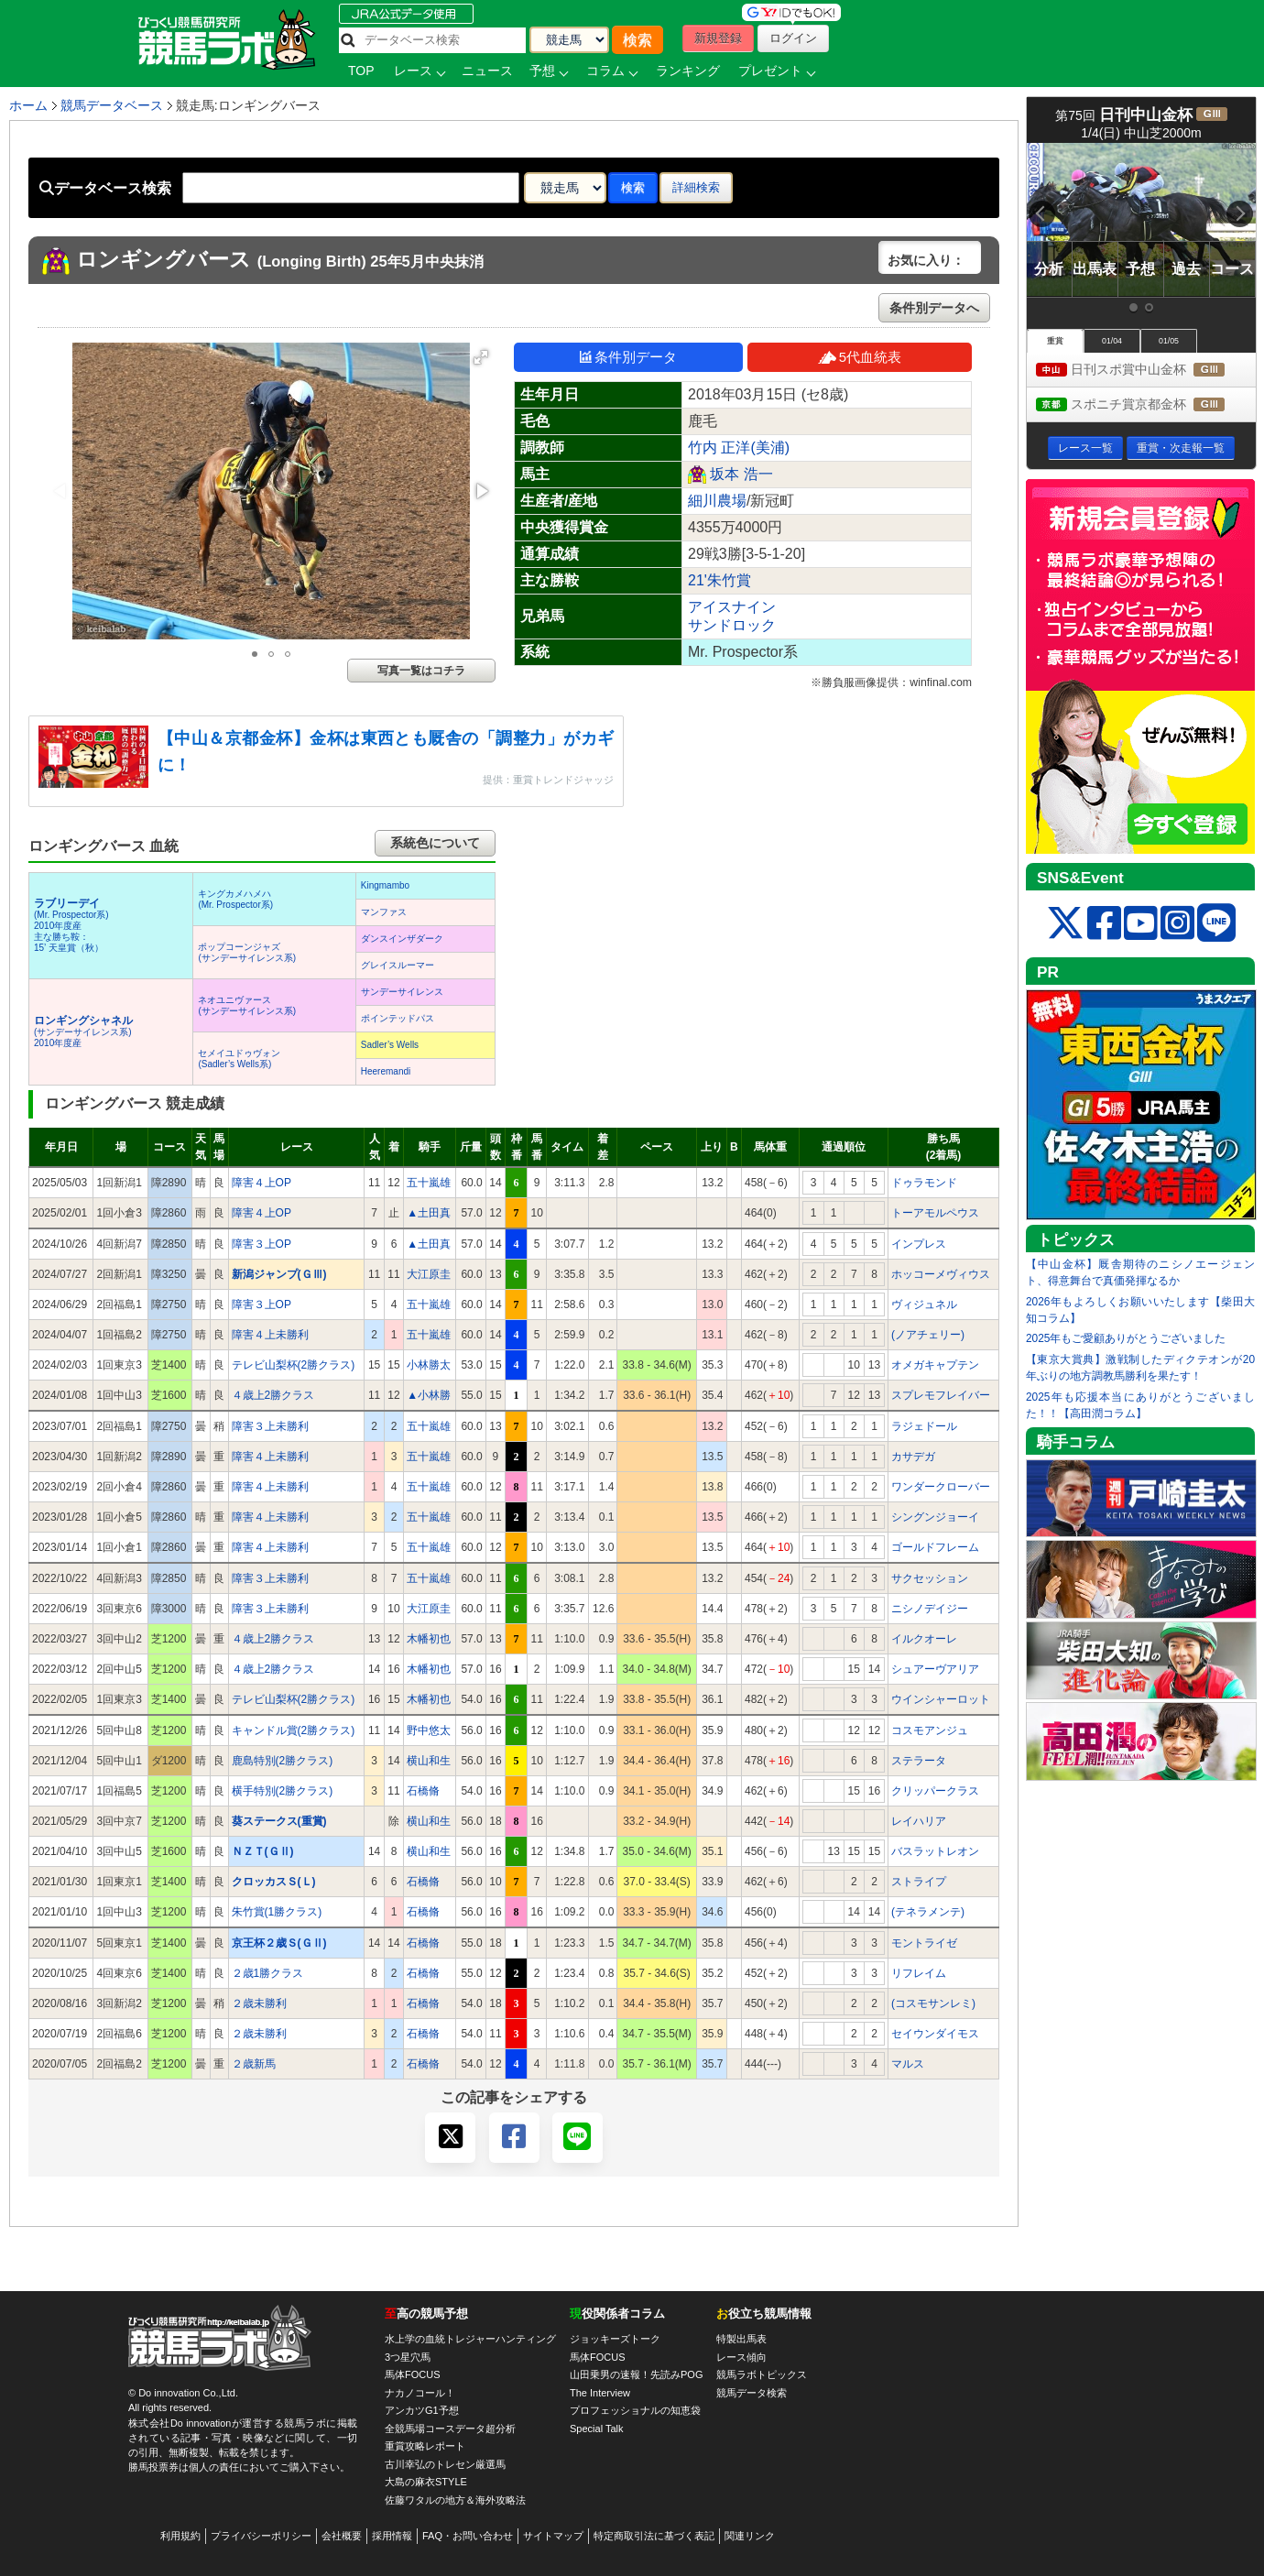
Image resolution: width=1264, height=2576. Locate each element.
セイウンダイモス (935, 2033)
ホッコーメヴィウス (940, 1274)
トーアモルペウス (935, 1212)
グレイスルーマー (397, 965)
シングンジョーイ (935, 1517)
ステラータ (918, 1760)
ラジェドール (924, 1426)
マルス (907, 2064)
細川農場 (717, 500)
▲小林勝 (429, 1395)
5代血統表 (859, 357)
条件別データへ (934, 307)
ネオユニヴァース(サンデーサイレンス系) (247, 1005)
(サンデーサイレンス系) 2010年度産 (83, 1032)
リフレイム (918, 1973)
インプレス (918, 1244)
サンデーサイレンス (402, 992)
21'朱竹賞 (719, 580)
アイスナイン (732, 607)
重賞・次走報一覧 (1181, 448)
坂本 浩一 (741, 474)
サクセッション (929, 1578)
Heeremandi (385, 1071)
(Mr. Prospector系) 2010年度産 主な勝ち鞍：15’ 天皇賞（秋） (71, 926)
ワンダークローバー (940, 1486)
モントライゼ (924, 1943)
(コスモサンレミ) (933, 2003)
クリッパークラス (935, 1791)
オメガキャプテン (935, 1365)
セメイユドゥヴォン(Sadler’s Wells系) (239, 1058)
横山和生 (429, 1760)
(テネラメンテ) (927, 1911)
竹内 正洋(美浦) (739, 447)
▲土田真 (429, 1212)
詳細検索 (696, 187)
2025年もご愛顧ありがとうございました (1126, 1338)
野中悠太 (429, 1730)
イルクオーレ (924, 1638)
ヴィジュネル (924, 1304)
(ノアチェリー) (927, 1334)
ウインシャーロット (940, 1699)
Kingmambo (385, 885)
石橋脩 (423, 1791)
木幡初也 (429, 1638)
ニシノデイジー (929, 1608)
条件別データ (628, 357)
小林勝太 (429, 1365)
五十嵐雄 (429, 1182)
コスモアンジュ (929, 1730)
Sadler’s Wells (390, 1045)
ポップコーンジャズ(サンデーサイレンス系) (247, 952)
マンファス (384, 912)
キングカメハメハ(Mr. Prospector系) (235, 899)
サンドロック (732, 625)
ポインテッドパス (397, 1018)
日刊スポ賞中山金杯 (1146, 370)
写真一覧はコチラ (421, 670)
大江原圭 (429, 1274)
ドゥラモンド (924, 1182)
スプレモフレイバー (940, 1395)
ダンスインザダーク (402, 938)
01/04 (1112, 340)
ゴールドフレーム (935, 1547)
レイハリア (918, 1821)
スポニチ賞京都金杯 (1146, 405)
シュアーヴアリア (935, 1669)
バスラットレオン (935, 1851)
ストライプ (918, 1881)
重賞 (1055, 340)
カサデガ (913, 1456)
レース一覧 (1085, 448)
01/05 (1169, 340)
